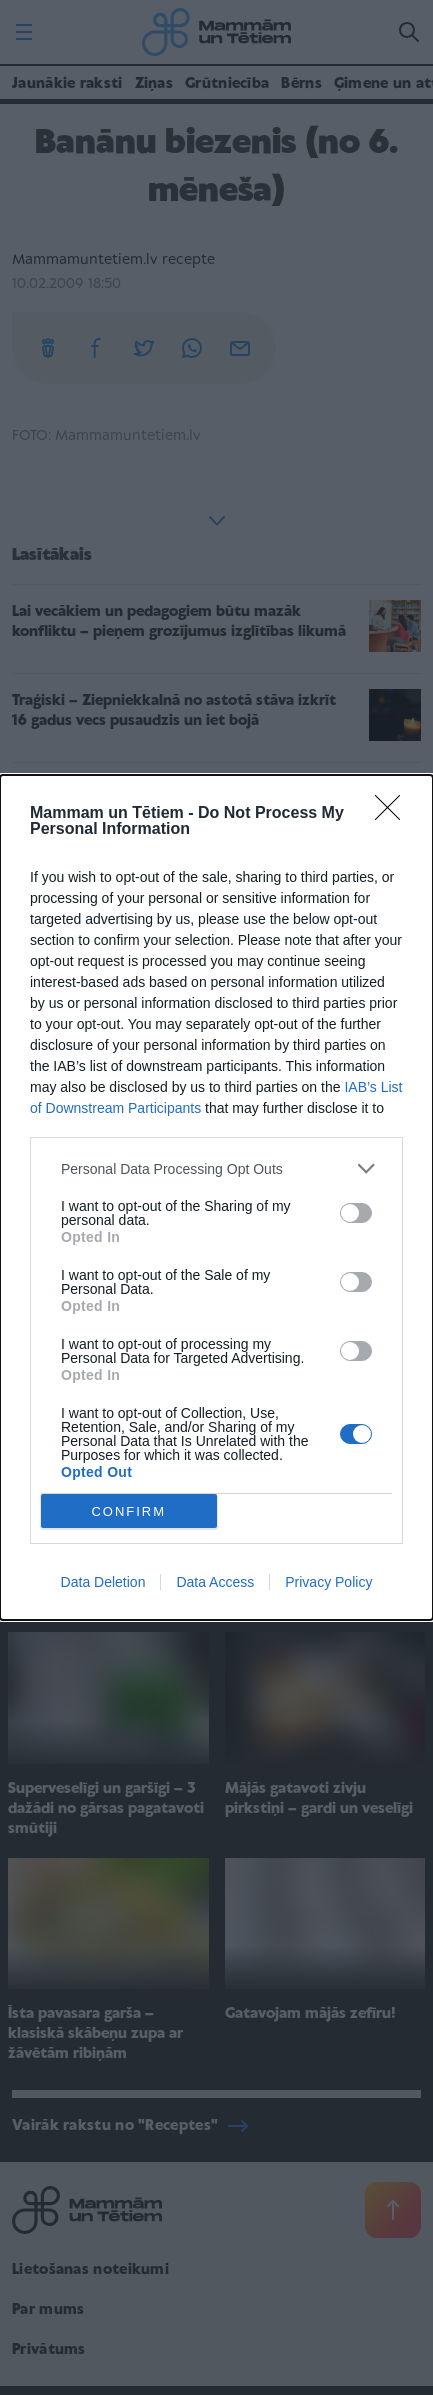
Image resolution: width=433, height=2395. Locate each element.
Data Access (215, 1582)
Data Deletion (103, 1582)
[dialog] (216, 1197)
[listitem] (216, 1168)
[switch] (356, 1213)
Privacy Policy (328, 1582)
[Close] (394, 814)
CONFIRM (128, 1511)
